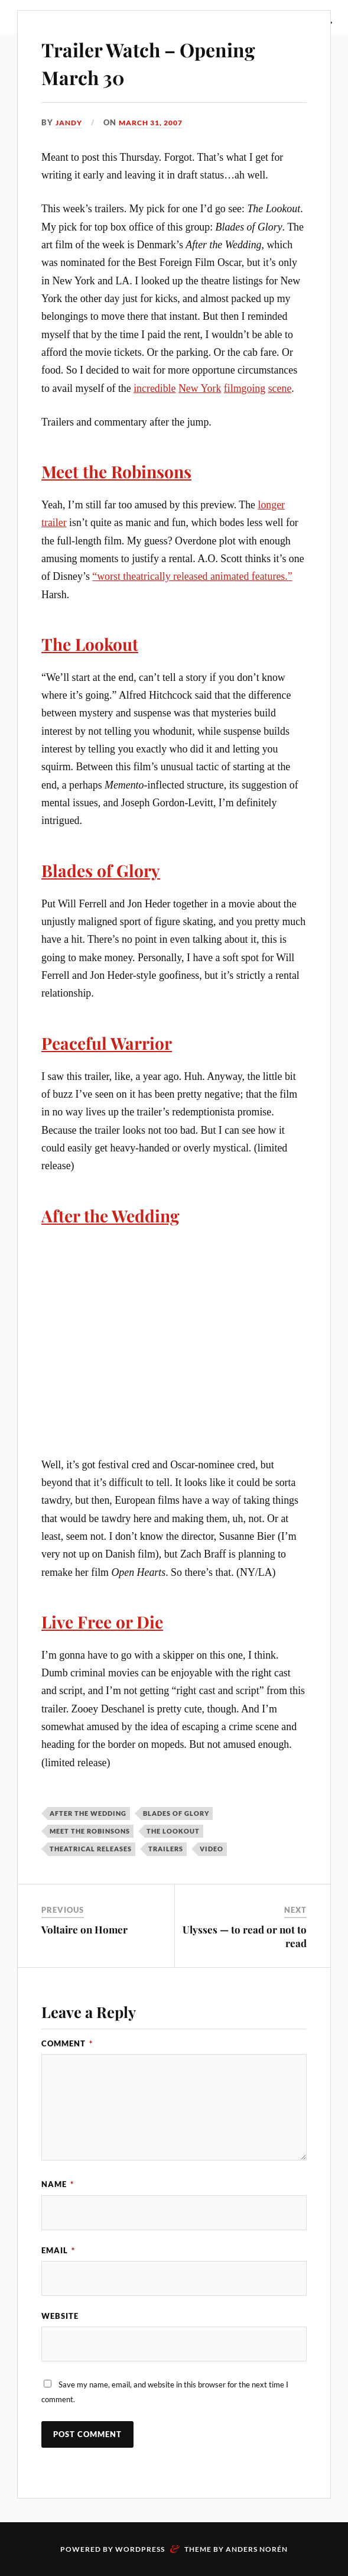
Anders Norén (257, 2548)
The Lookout (95, 642)
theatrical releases (91, 1847)
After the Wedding (118, 1213)
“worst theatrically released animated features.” (192, 576)
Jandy (70, 122)
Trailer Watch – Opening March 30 (169, 62)
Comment (67, 2041)
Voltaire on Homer (84, 1927)
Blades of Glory (106, 868)
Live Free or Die (109, 1619)
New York (199, 388)
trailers (165, 1847)
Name (57, 2182)
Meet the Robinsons (125, 470)
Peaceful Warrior (114, 1041)
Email (58, 2248)
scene (280, 388)
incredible (154, 388)
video (211, 1847)
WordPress (140, 2548)
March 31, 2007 (157, 122)
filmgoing (244, 388)
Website (60, 2314)
